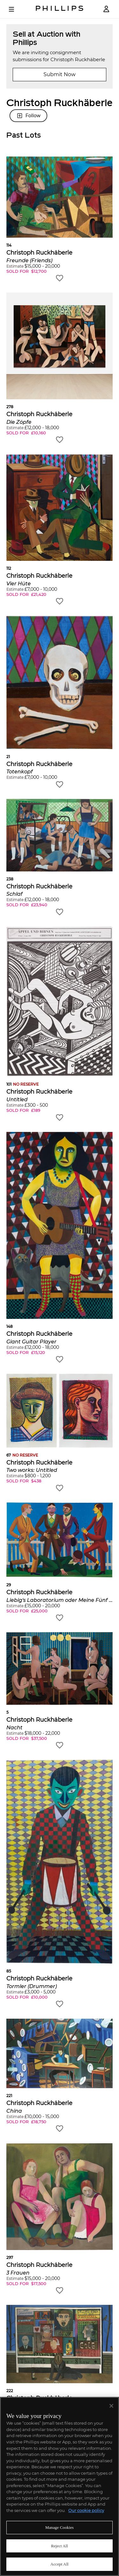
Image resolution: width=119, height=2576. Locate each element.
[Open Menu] (16, 9)
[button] (59, 219)
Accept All (59, 2564)
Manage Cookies (59, 2527)
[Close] (111, 2406)
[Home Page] (59, 9)
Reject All (59, 2545)
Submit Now (59, 74)
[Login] (106, 9)
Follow (28, 115)
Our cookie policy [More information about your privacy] (86, 2510)
